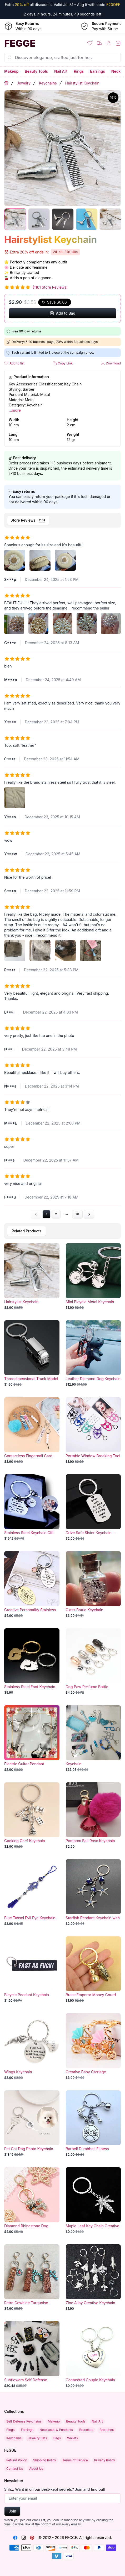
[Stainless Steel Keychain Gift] (31, 1507)
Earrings (97, 71)
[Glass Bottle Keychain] (93, 1584)
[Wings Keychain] (31, 2046)
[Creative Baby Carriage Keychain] (93, 2046)
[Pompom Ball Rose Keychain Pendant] (93, 1815)
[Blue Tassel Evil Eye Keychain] (31, 1892)
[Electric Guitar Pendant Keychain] (31, 1738)
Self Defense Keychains (24, 2421)
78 (77, 1214)
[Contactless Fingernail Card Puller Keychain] (31, 1430)
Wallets (72, 2438)
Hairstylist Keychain (82, 83)
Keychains (48, 83)
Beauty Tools (36, 71)
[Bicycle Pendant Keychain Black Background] (31, 1969)
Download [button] (111, 363)
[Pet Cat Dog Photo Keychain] (31, 2123)
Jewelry (24, 83)
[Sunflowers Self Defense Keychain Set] (31, 2354)
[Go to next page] (89, 1214)
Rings (79, 71)
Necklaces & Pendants (56, 2430)
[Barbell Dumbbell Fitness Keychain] (93, 2123)
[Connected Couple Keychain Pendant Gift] (93, 2354)
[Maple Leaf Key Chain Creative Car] (93, 2200)
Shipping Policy (44, 2460)
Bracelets (86, 2430)
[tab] (28, 520)
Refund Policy (16, 2460)
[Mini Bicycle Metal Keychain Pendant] (93, 1276)
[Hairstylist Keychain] (31, 1276)
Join (12, 2511)
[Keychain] (93, 1738)
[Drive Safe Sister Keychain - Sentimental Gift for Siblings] (93, 1507)
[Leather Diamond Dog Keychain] (93, 1353)
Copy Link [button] (63, 363)
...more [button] (15, 410)
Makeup (11, 71)
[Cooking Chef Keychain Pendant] (31, 1815)
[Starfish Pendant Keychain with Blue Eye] (93, 1892)
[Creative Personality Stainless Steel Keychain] (31, 1584)
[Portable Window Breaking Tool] (93, 1430)
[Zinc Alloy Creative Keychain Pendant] (93, 2277)
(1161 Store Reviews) (50, 287)
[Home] (31, 43)
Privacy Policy (104, 2460)
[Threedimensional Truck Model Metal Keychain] (31, 1353)
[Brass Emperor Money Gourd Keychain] (93, 1969)
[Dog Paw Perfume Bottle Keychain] (93, 1661)
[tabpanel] (62, 874)
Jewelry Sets (37, 2438)
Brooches (106, 2430)
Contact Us (14, 2469)
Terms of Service (75, 2460)
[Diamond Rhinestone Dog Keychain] (31, 2200)
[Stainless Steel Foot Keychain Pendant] (31, 1661)
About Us (36, 2469)
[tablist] (62, 520)
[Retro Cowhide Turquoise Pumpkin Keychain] (31, 2277)
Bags (57, 2438)
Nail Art (60, 71)
